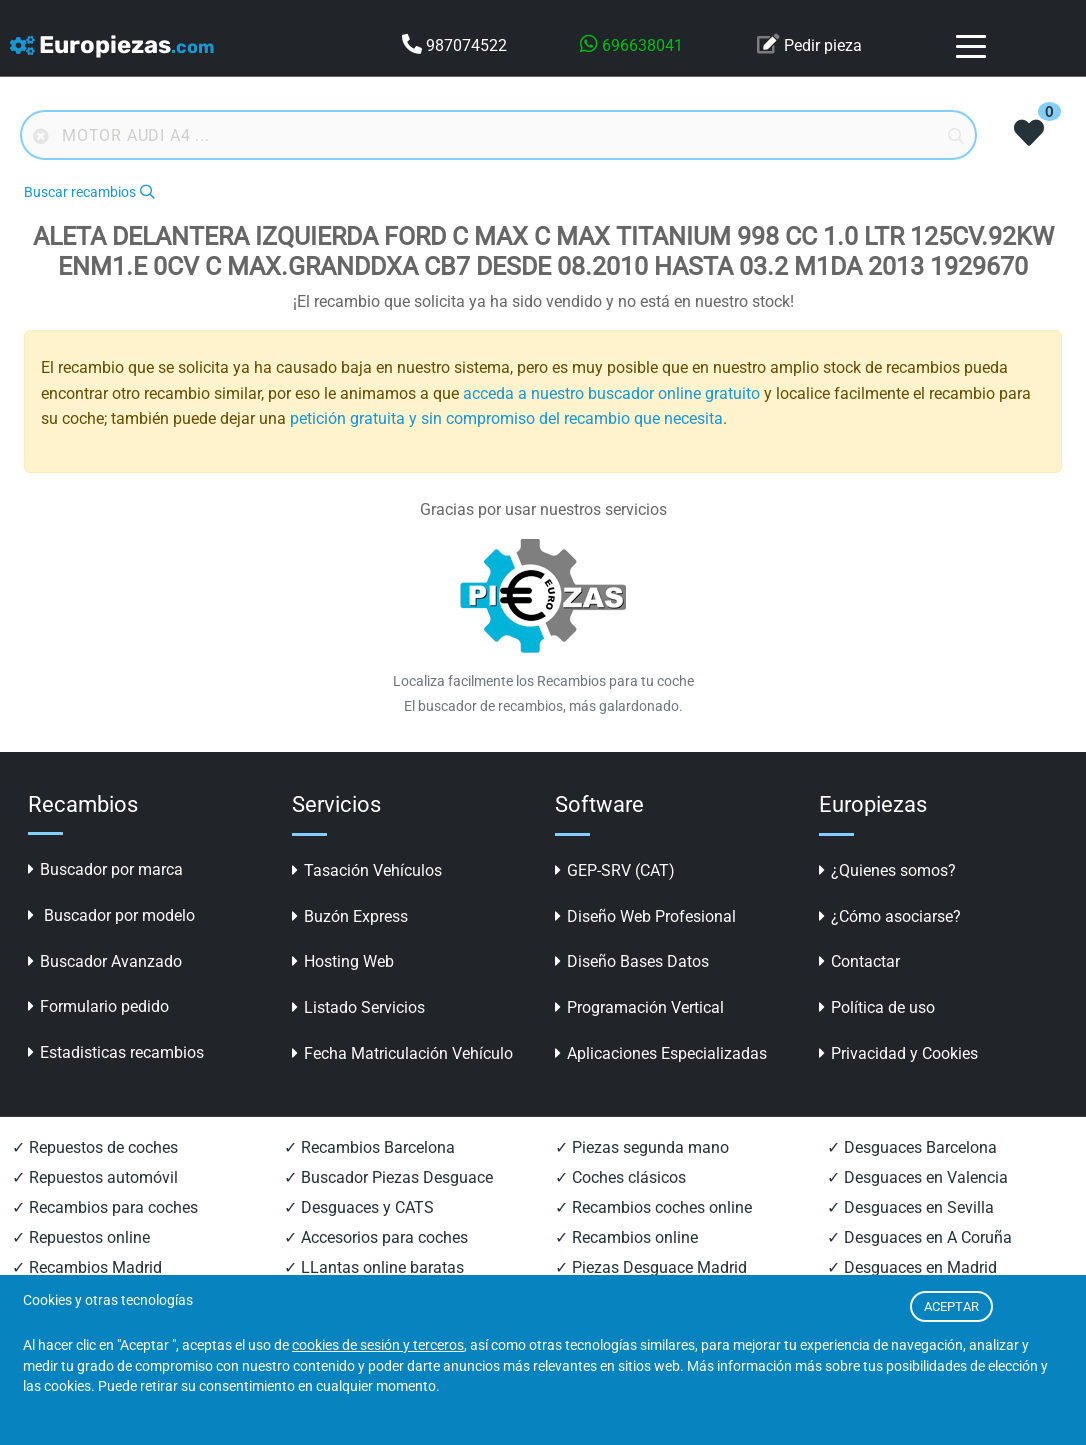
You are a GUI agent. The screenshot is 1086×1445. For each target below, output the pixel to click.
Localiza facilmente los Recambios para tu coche (543, 681)
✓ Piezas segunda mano (642, 1147)
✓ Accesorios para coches (376, 1237)
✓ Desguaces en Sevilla (910, 1207)
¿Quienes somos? (887, 870)
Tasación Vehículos (367, 870)
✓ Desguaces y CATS (359, 1207)
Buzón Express (350, 916)
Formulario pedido (98, 1006)
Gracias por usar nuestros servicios (543, 509)
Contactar (859, 961)
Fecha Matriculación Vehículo (402, 1053)
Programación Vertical (639, 1007)
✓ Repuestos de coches (95, 1147)
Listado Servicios (358, 1007)
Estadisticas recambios (116, 1052)
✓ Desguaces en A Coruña (919, 1237)
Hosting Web (343, 961)
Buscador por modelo (111, 915)
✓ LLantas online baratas (374, 1267)
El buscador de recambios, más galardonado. (543, 706)
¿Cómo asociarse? (890, 916)
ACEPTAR (951, 1306)
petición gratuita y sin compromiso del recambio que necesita (506, 418)
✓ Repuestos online (81, 1237)
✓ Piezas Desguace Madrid (651, 1267)
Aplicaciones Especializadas (661, 1053)
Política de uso (877, 1007)
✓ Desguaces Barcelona (912, 1147)
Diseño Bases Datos (632, 961)
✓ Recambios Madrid (87, 1267)
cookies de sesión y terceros (378, 1345)
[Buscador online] (498, 135)
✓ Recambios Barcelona (369, 1147)
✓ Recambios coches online (653, 1207)
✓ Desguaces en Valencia (917, 1177)
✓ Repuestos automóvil (95, 1177)
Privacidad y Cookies (898, 1053)
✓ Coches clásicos (620, 1177)
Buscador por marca (105, 869)
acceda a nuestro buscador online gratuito (611, 393)
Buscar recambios (89, 192)
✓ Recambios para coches (105, 1207)
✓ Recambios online (626, 1237)
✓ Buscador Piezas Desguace (388, 1177)
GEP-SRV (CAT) (615, 870)
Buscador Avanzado (105, 961)
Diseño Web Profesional (645, 916)
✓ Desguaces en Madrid (912, 1267)
